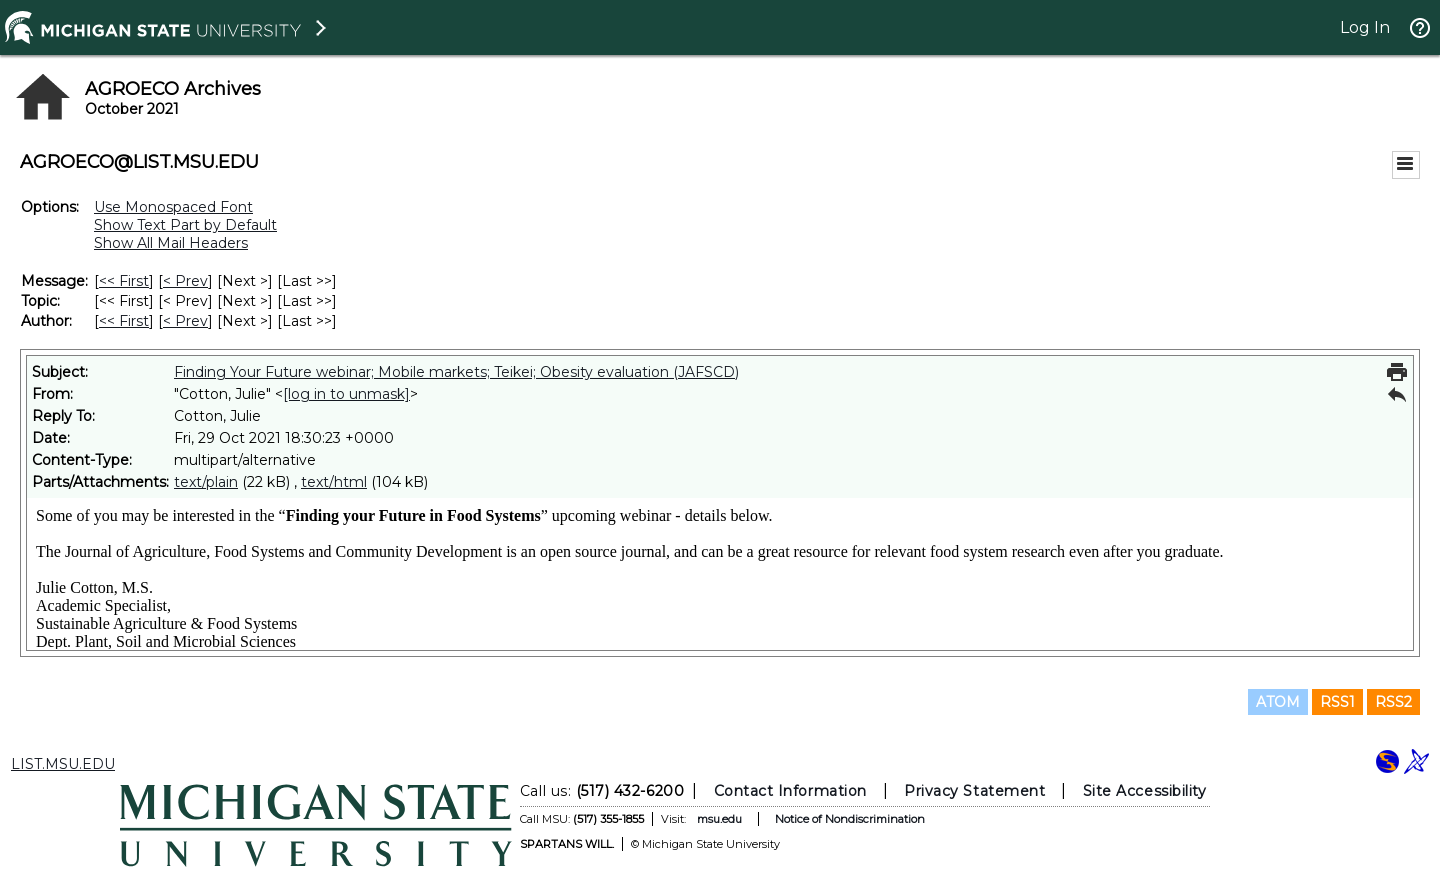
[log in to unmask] (346, 394)
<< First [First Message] (124, 281)
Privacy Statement (974, 791)
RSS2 (1393, 702)
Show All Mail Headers (171, 243)
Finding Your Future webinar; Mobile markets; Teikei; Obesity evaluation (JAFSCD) (456, 372)
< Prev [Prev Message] (185, 281)
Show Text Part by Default (185, 225)
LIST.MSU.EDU (63, 764)
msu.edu (719, 819)
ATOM (1278, 702)
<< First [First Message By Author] (124, 321)
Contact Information (790, 791)
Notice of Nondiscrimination (850, 819)
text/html (334, 482)
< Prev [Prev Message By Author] (185, 321)
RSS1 (1337, 702)
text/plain (206, 482)
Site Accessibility (1145, 791)
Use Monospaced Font (173, 207)
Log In (1365, 27)
